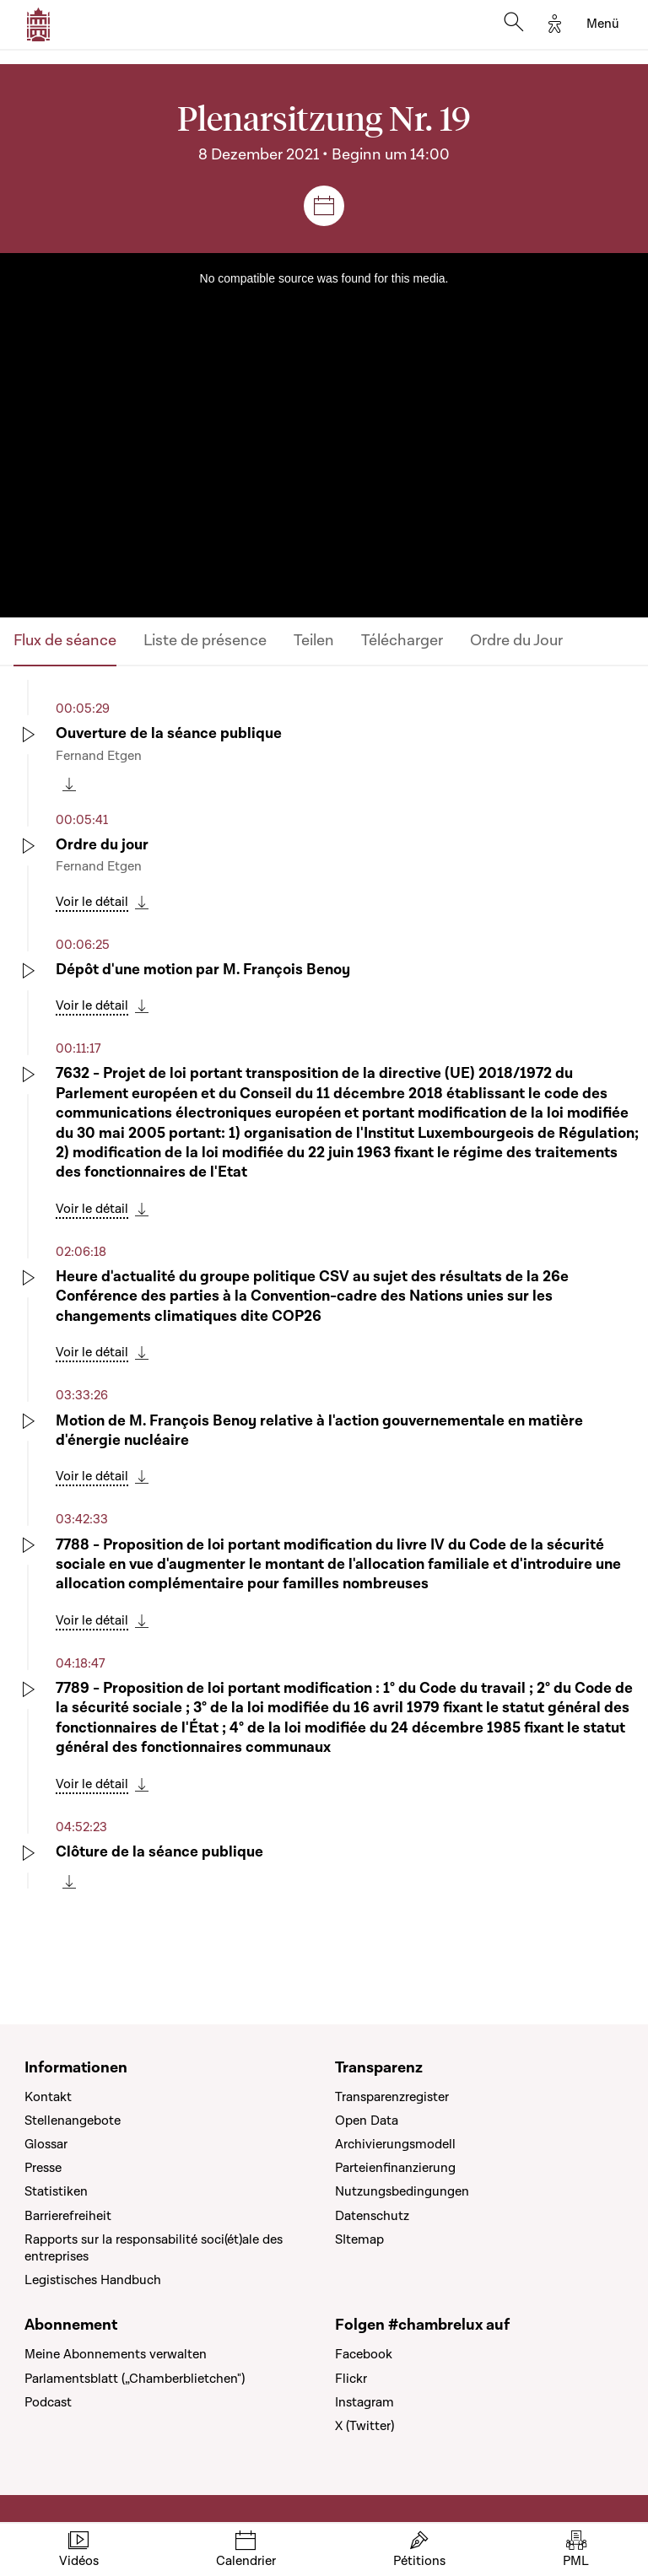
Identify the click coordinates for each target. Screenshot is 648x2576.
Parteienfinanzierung (395, 2167)
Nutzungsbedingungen (402, 2191)
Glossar (46, 2144)
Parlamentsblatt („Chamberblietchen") (134, 2378)
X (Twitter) (364, 2425)
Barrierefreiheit (67, 2215)
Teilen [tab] (314, 640)
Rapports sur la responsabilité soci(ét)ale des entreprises (153, 2248)
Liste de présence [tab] (205, 640)
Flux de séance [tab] (65, 640)
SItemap (359, 2239)
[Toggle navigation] (603, 24)
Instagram (364, 2402)
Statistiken (56, 2191)
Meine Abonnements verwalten (115, 2354)
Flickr (351, 2378)
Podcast (48, 2402)
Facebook (363, 2354)
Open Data (366, 2120)
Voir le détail (92, 901)
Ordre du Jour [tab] (516, 640)
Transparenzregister (392, 2096)
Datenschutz (372, 2215)
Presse (43, 2167)
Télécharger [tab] (402, 640)
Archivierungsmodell (395, 2144)
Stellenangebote (72, 2120)
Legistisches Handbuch (92, 2280)
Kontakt (48, 2096)
